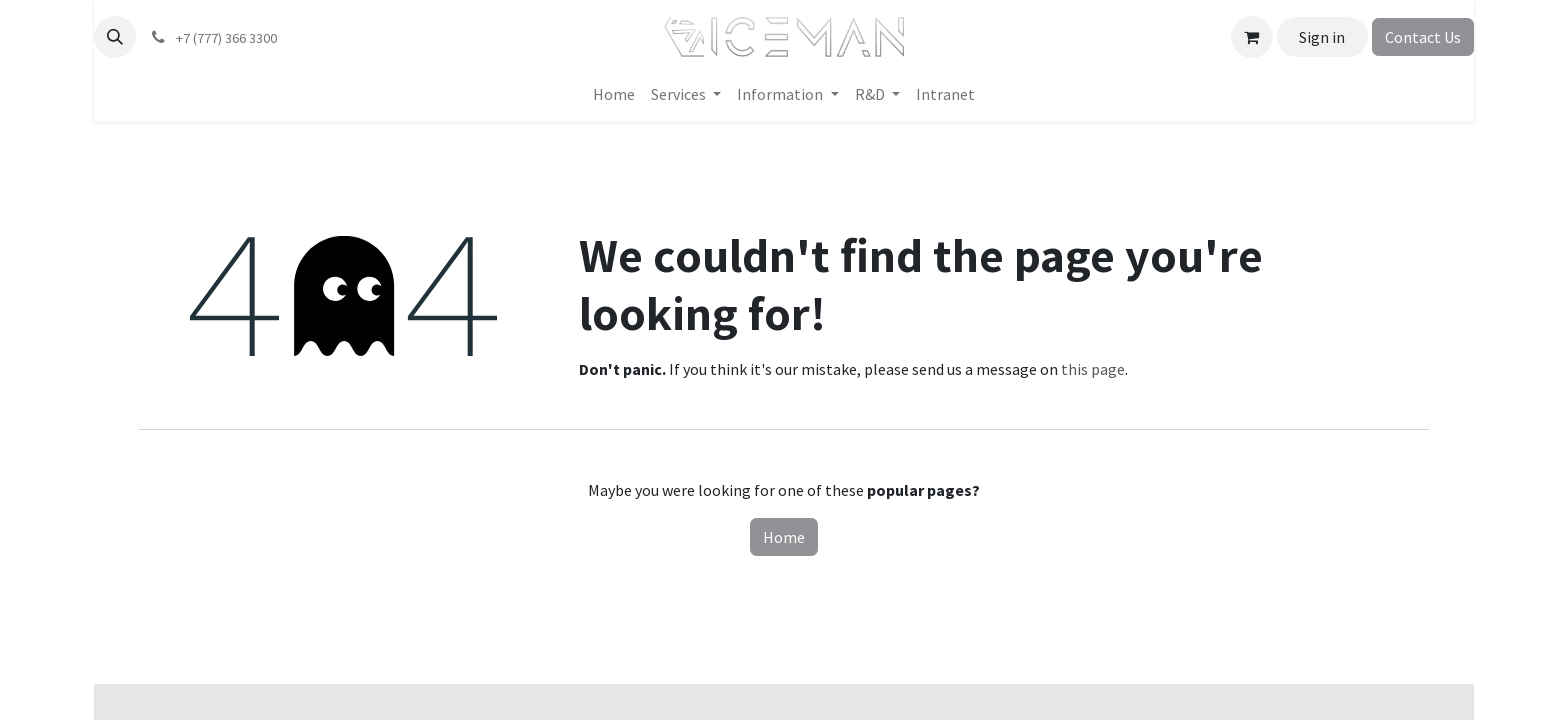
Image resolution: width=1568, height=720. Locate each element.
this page (1093, 369)
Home (784, 537)
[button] (115, 37)
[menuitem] (614, 94)
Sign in (1322, 37)
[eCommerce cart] (1252, 37)
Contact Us (1423, 37)
